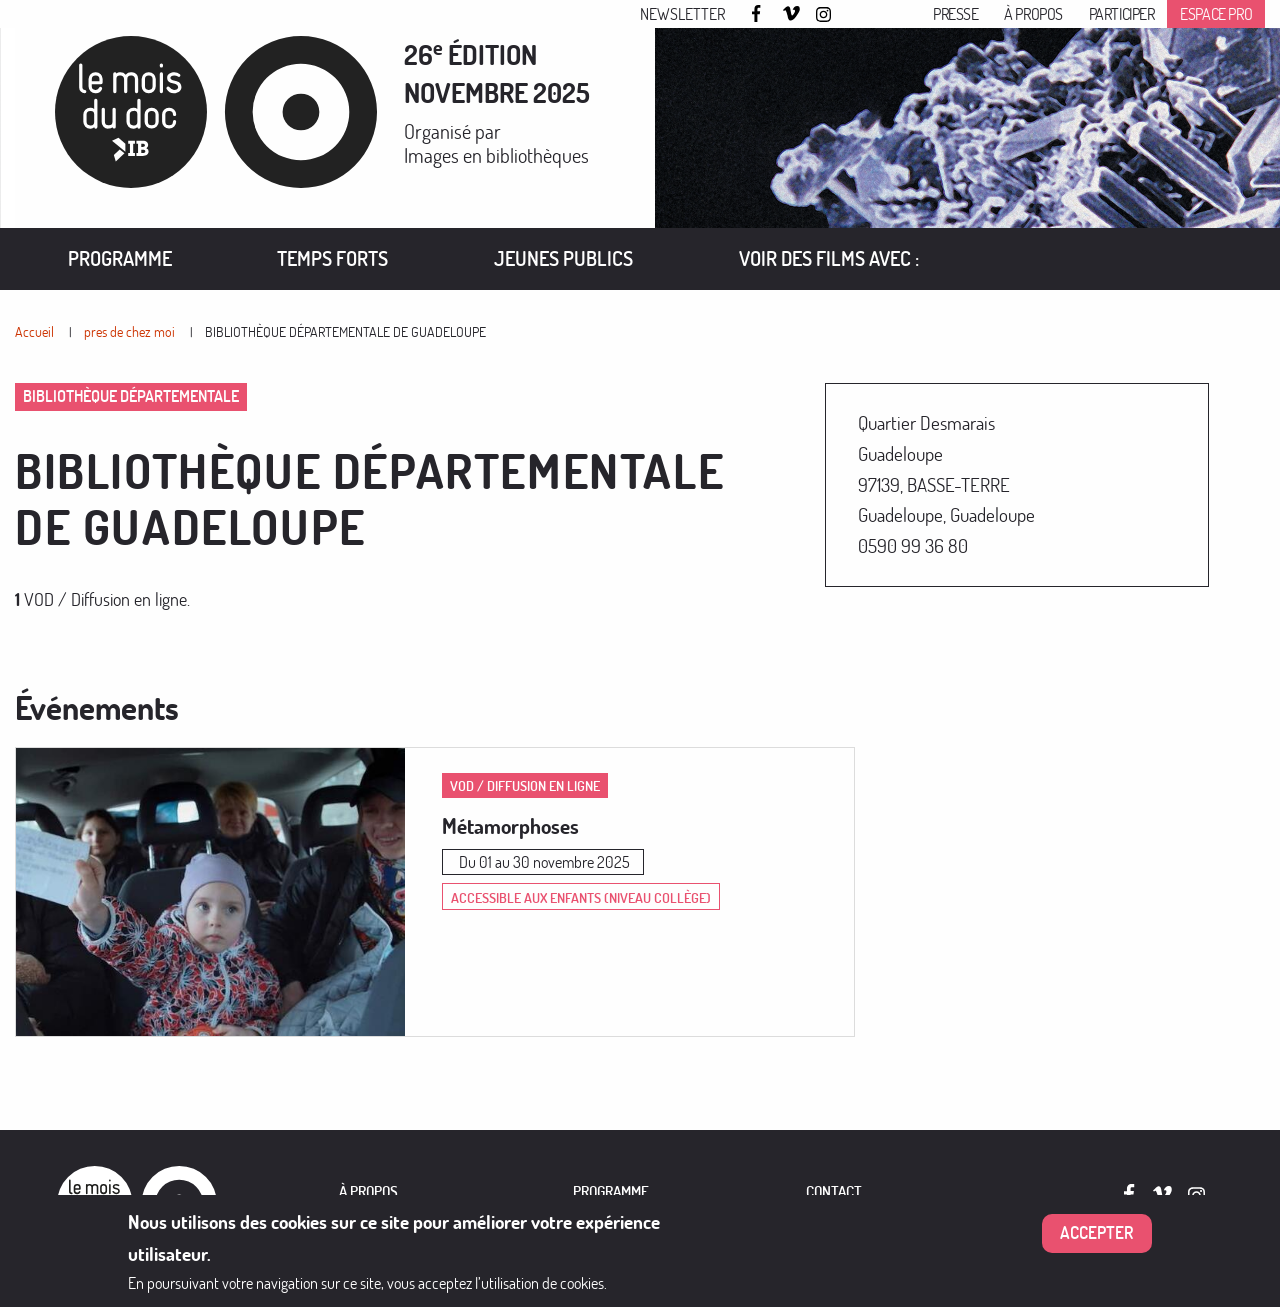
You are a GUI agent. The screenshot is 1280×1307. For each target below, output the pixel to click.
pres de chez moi (129, 331)
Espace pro (1216, 14)
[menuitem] (120, 259)
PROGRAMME (611, 1191)
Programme (120, 258)
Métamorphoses (510, 826)
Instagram (825, 15)
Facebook (759, 13)
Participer (1122, 14)
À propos (1033, 14)
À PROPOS (368, 1191)
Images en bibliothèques (496, 155)
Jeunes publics (563, 258)
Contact (834, 1191)
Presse (956, 14)
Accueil (34, 331)
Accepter (1097, 1233)
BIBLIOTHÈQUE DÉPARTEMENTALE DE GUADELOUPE (345, 331)
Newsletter (682, 14)
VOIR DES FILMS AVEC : (829, 258)
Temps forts (332, 258)
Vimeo (792, 15)
